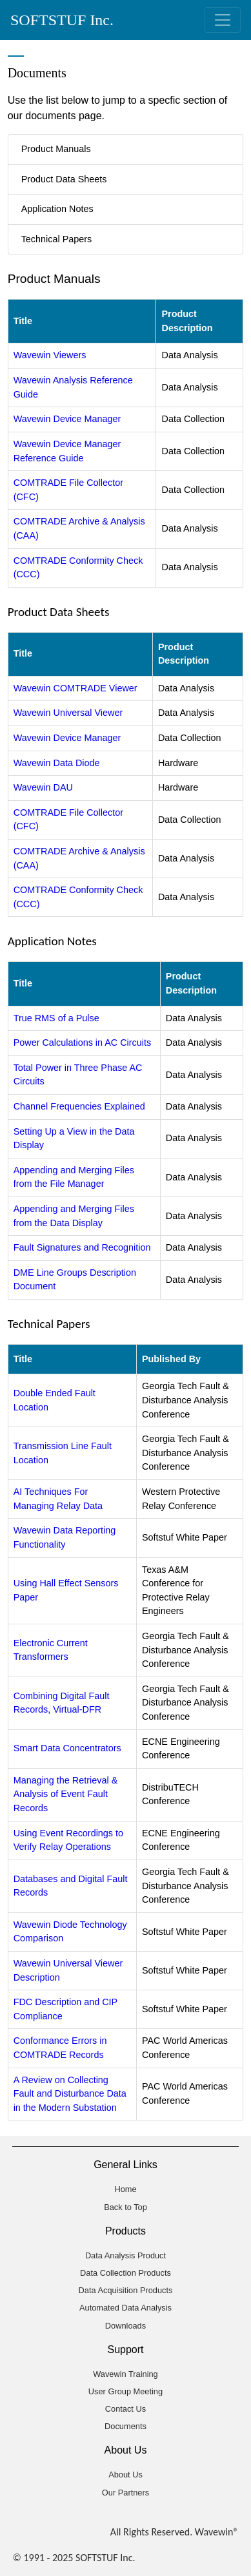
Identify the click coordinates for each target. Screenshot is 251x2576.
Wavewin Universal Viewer (68, 712)
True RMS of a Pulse (56, 1018)
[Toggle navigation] (223, 20)
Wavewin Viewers (50, 355)
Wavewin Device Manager (67, 419)
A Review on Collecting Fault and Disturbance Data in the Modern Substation (70, 2094)
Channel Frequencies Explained (79, 1106)
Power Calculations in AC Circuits (83, 1042)
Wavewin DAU (43, 787)
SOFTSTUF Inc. (62, 20)
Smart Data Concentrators (67, 1748)
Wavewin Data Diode (57, 763)
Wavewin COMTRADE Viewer (75, 688)
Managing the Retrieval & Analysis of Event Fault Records (66, 1794)
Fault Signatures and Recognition (82, 1247)
